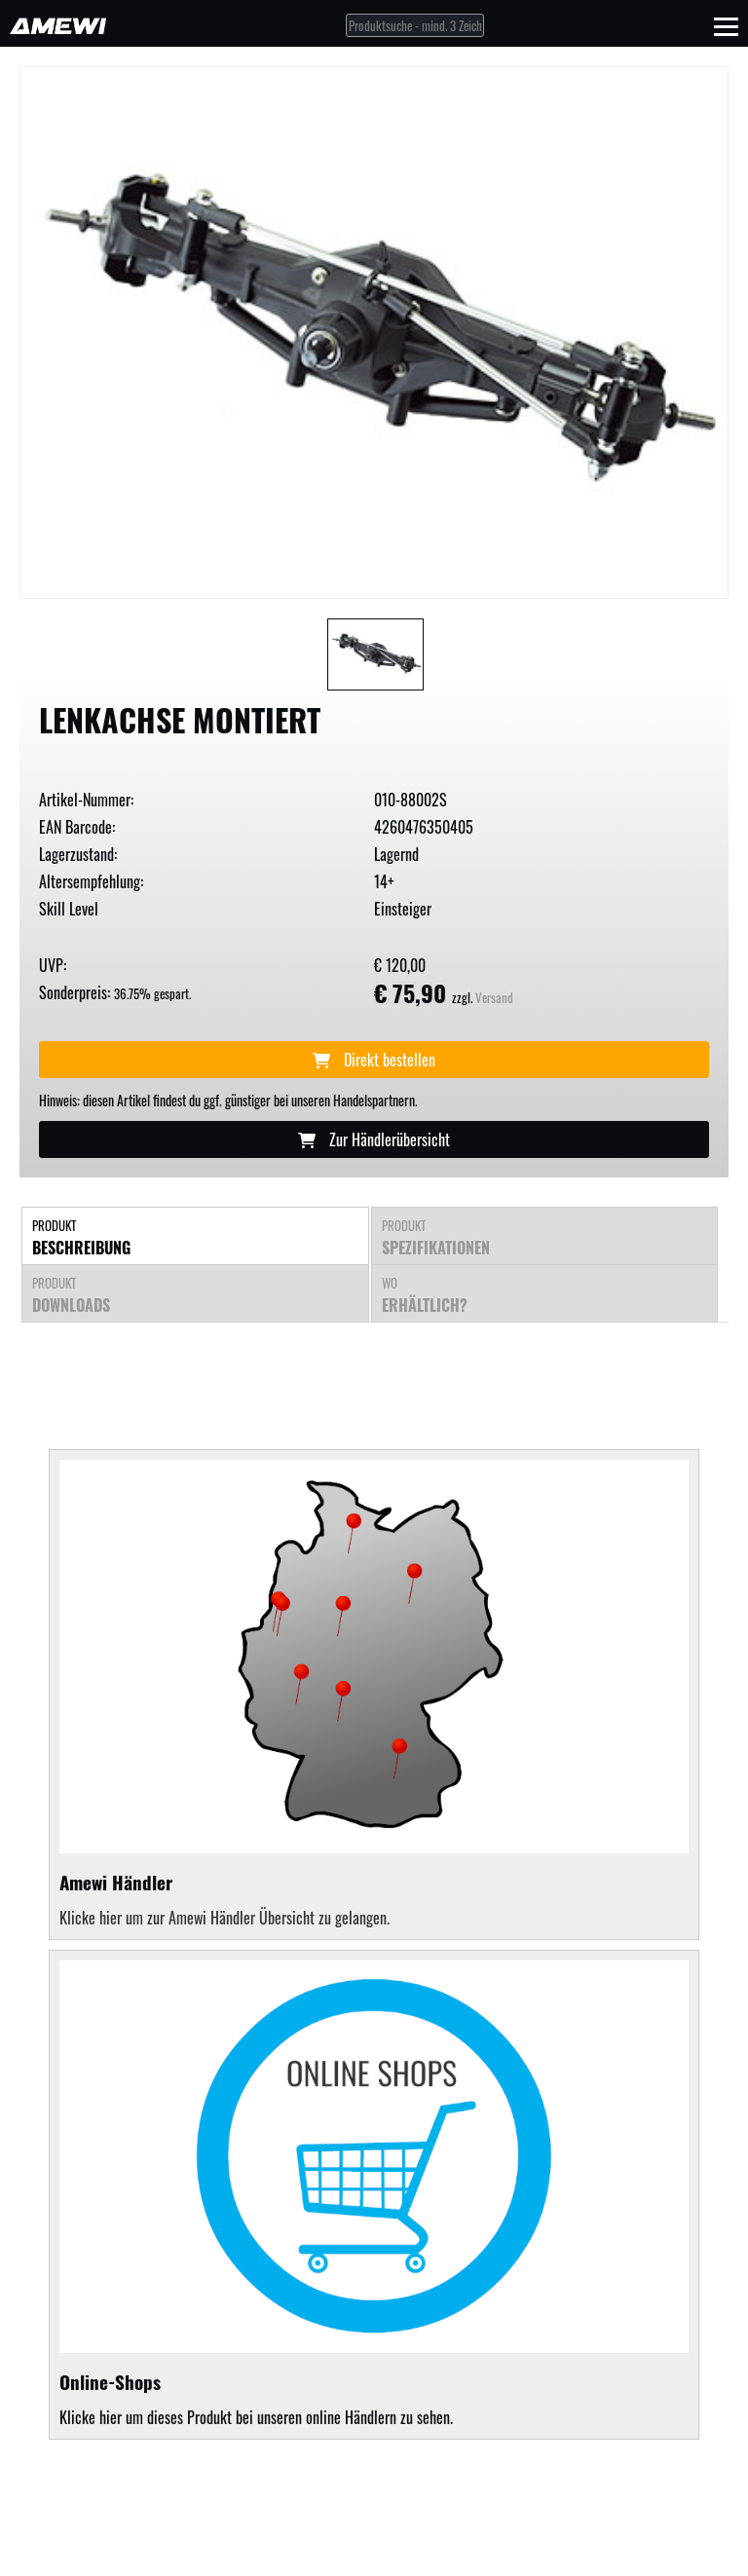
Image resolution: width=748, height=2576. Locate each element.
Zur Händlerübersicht (374, 1139)
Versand (494, 998)
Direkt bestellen (374, 1059)
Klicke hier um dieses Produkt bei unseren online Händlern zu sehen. (374, 2195)
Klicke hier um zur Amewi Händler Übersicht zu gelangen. (224, 1917)
